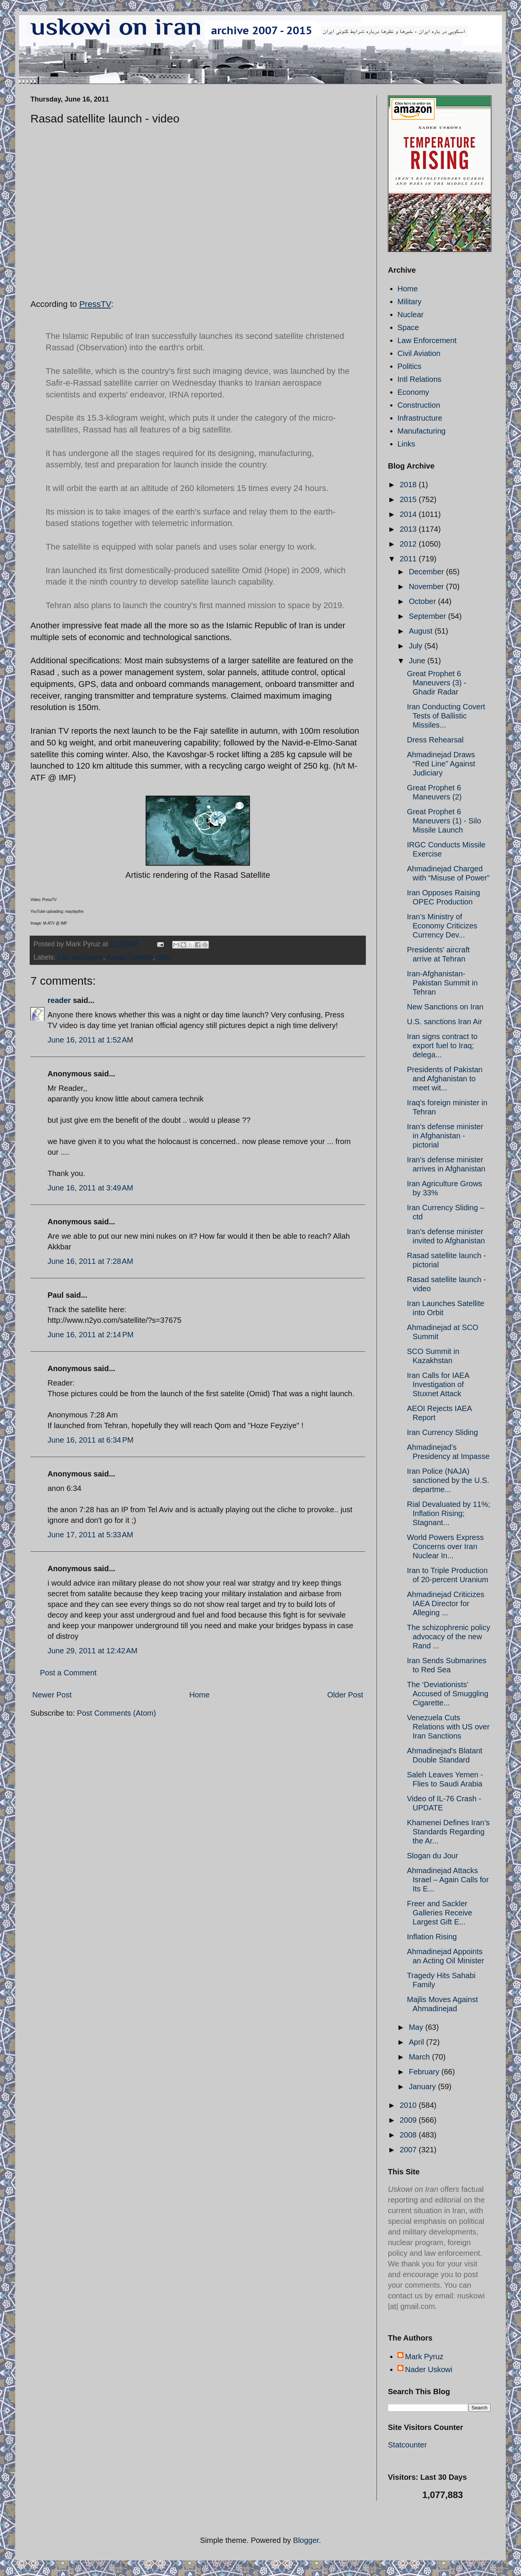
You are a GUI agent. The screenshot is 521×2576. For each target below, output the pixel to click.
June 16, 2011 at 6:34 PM (90, 1440)
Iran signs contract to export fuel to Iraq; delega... (442, 1045)
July (416, 646)
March (420, 2057)
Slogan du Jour (432, 1855)
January (423, 2086)
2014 (409, 514)
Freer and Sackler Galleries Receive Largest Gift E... (439, 1912)
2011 (409, 559)
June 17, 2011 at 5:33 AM (90, 1534)
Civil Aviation (418, 353)
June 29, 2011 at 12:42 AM (92, 1650)
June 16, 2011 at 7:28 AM (90, 1261)
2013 (409, 529)
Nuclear (410, 314)
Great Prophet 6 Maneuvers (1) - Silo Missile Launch (444, 820)
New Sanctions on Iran (445, 1007)
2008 (409, 2135)
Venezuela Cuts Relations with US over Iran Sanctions (448, 1726)
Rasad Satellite (130, 957)
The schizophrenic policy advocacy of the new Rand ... (448, 1636)
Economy (413, 392)
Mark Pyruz (424, 2356)
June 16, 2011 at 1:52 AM (90, 1040)
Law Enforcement (427, 340)
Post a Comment (68, 1673)
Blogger (306, 2540)
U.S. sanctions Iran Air (444, 1021)
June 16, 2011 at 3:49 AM (90, 1188)
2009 (409, 2120)
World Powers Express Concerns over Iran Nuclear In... (445, 1546)
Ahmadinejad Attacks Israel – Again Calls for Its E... (448, 1879)
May (417, 2027)
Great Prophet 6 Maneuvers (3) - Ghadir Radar (436, 682)
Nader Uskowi (428, 2369)
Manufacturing (421, 431)
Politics (409, 366)
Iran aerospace (80, 957)
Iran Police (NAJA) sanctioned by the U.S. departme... (448, 1480)
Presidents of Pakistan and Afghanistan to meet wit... (445, 1078)
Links (406, 444)
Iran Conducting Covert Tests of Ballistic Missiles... (446, 715)
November (427, 586)
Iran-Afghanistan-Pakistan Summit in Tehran (442, 982)
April (417, 2042)
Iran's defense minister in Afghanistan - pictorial (445, 1135)
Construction (418, 405)
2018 (409, 484)
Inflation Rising (432, 1936)
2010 (409, 2105)
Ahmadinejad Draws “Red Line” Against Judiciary (441, 763)
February (425, 2071)
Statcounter (407, 2445)
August (422, 631)
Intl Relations (419, 379)
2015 (409, 499)
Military (409, 301)
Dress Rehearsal (435, 740)
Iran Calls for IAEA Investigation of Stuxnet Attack (438, 1384)
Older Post (345, 1695)
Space (408, 327)
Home (199, 1695)
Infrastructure (419, 418)
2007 (409, 2149)
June (418, 660)
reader (59, 1000)
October (423, 601)
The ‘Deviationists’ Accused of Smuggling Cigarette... (447, 1693)
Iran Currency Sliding (442, 1432)
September (428, 616)
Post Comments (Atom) (116, 1713)
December (427, 571)
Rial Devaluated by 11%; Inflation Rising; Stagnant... (448, 1513)
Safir (164, 957)
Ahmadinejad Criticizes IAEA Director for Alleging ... (445, 1603)
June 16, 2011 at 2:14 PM (90, 1334)
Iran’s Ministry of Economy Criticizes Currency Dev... (442, 925)
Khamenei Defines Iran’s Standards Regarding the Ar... (448, 1831)
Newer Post (51, 1695)
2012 (409, 544)
